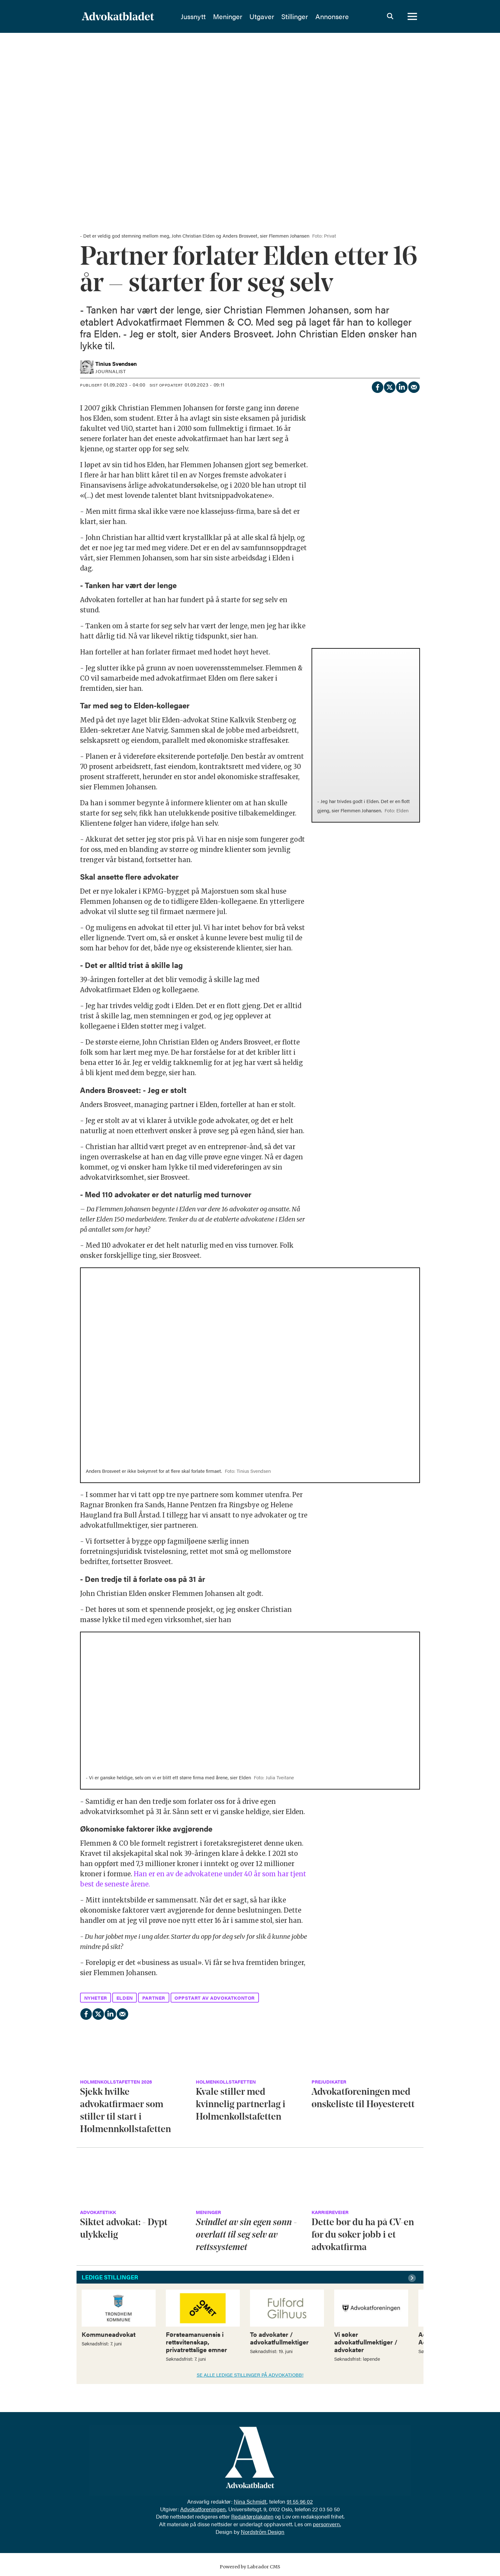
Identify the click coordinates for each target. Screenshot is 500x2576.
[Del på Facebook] (377, 386)
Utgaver (277, 17)
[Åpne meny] (412, 17)
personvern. (327, 2524)
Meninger (243, 17)
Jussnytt (209, 17)
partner (153, 1997)
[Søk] (390, 18)
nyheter (95, 1997)
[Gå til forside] (135, 18)
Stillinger (310, 17)
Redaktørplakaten (252, 2516)
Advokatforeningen (203, 2509)
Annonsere (348, 17)
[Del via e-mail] (413, 386)
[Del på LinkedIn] (401, 386)
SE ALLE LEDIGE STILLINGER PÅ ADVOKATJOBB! (250, 2374)
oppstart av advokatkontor (214, 1997)
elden (124, 1997)
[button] (413, 2278)
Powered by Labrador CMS (250, 2567)
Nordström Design (262, 2531)
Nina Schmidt (250, 2501)
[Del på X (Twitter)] (389, 386)
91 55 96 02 (300, 2501)
